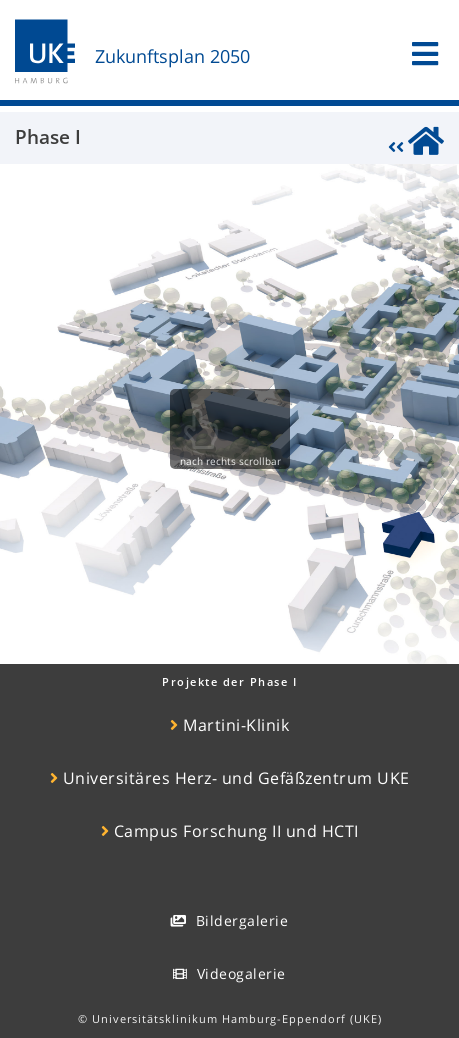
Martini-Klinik (229, 725)
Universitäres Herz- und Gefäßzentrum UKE (230, 778)
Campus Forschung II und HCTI (230, 831)
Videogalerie (229, 973)
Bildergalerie (229, 920)
